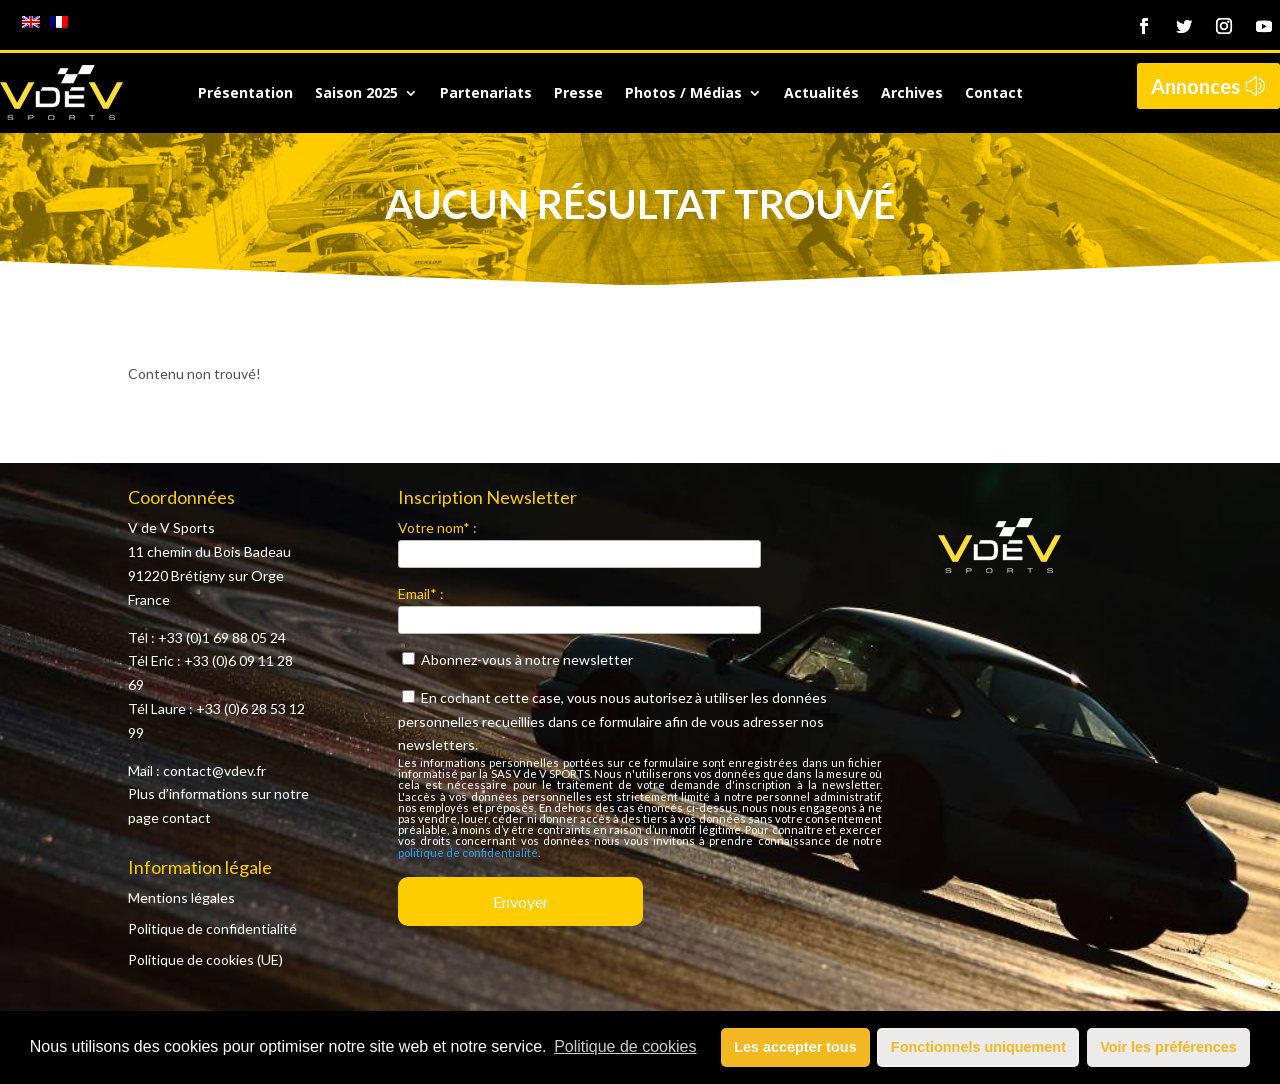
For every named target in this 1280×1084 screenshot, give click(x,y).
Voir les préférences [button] (1168, 1047)
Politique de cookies (625, 1046)
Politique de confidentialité (212, 928)
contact (186, 817)
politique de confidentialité (468, 852)
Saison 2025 (356, 94)
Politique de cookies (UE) (205, 959)
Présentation (245, 94)
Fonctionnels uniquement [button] (978, 1047)
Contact (994, 94)
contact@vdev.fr (214, 770)
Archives (912, 94)
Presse (578, 94)
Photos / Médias (683, 94)
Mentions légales (181, 897)
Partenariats (486, 94)
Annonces (1195, 86)
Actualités (821, 94)
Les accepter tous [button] (795, 1047)
